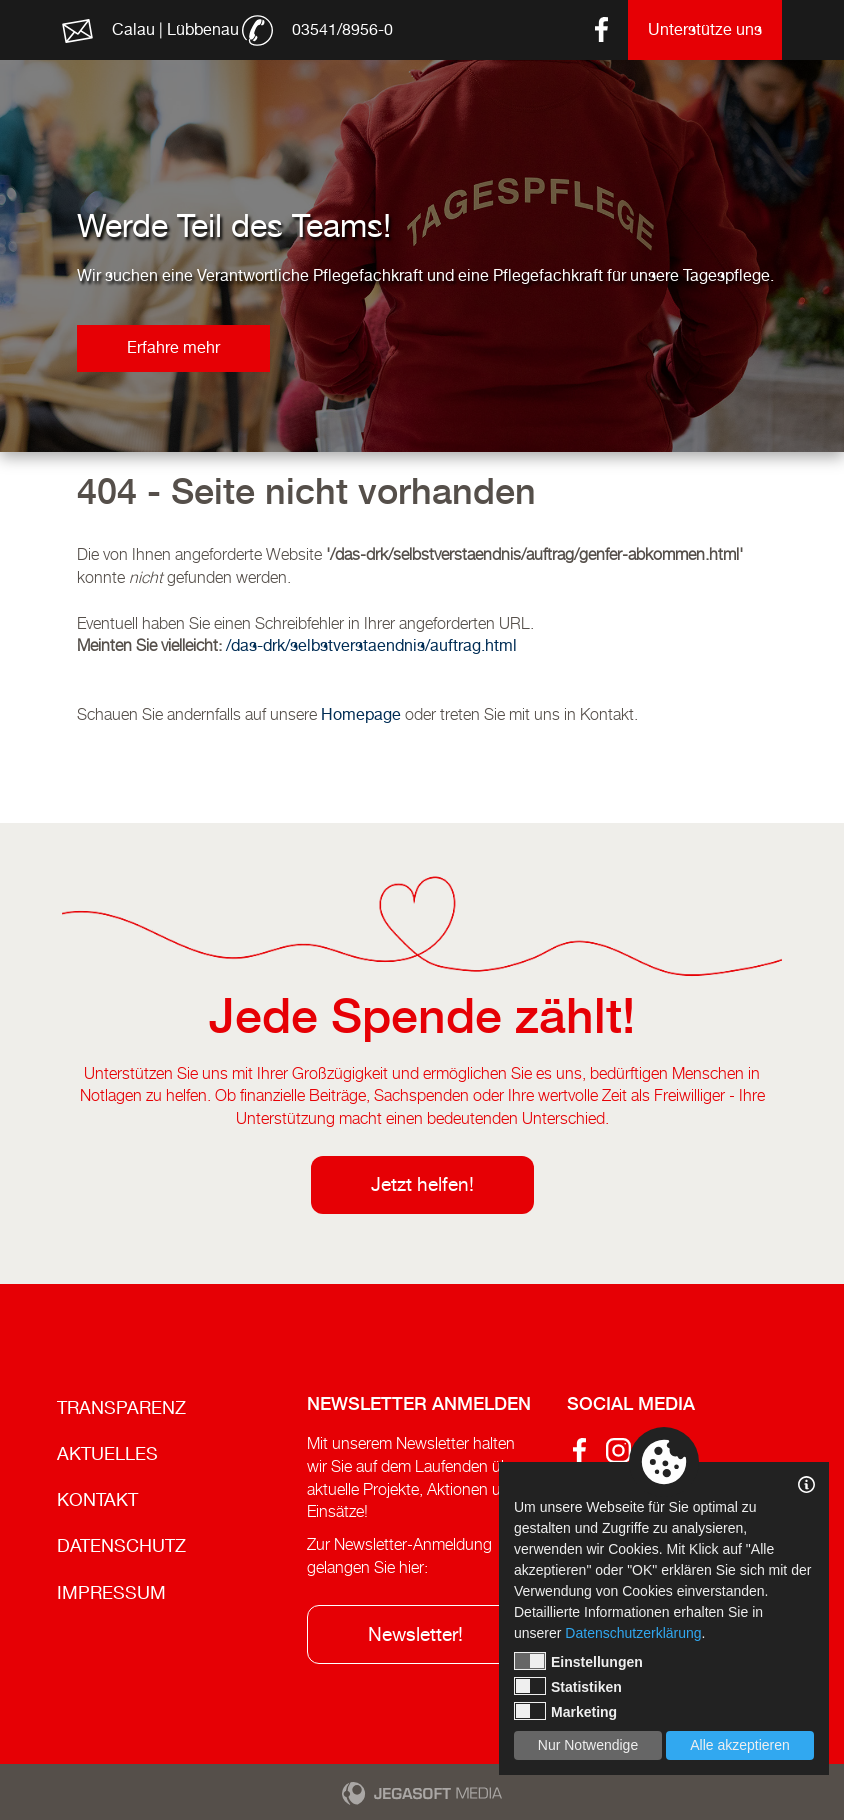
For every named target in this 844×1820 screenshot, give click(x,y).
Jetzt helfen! (422, 1184)
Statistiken (568, 1686)
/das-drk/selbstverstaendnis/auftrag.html (371, 645)
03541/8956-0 (342, 29)
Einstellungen (578, 1661)
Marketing (565, 1711)
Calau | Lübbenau (175, 29)
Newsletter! (415, 1634)
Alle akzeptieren (740, 1745)
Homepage (361, 714)
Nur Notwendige (588, 1745)
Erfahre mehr (173, 347)
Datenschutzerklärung (633, 1633)
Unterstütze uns (705, 29)
